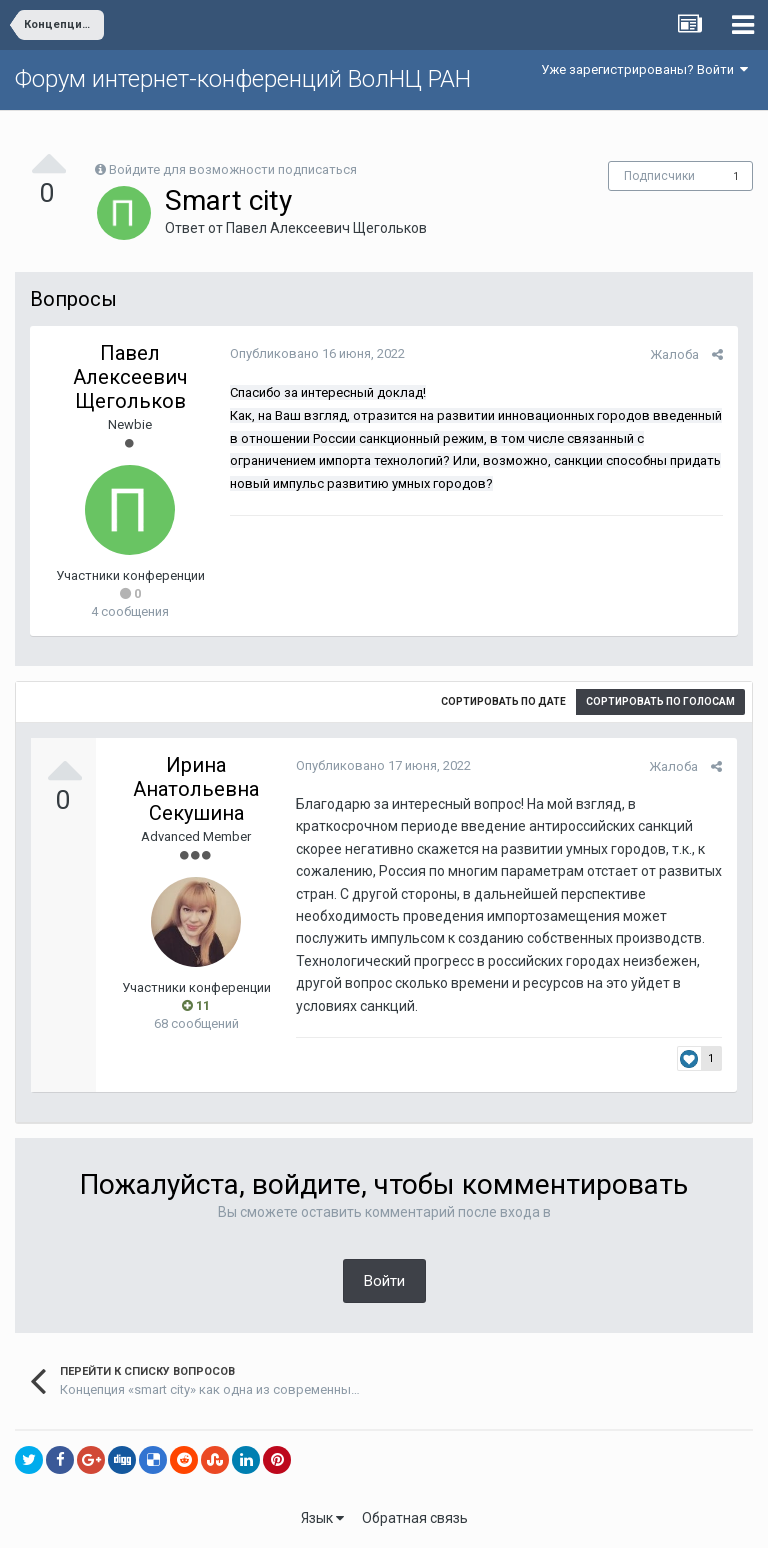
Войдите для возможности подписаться (233, 169)
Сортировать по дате (503, 701)
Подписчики (659, 176)
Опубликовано (317, 353)
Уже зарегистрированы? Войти (644, 69)
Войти (384, 1281)
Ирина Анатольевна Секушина (196, 789)
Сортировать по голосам (660, 701)
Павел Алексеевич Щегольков (326, 228)
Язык (322, 1518)
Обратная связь (415, 1518)
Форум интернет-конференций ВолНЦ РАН (243, 79)
